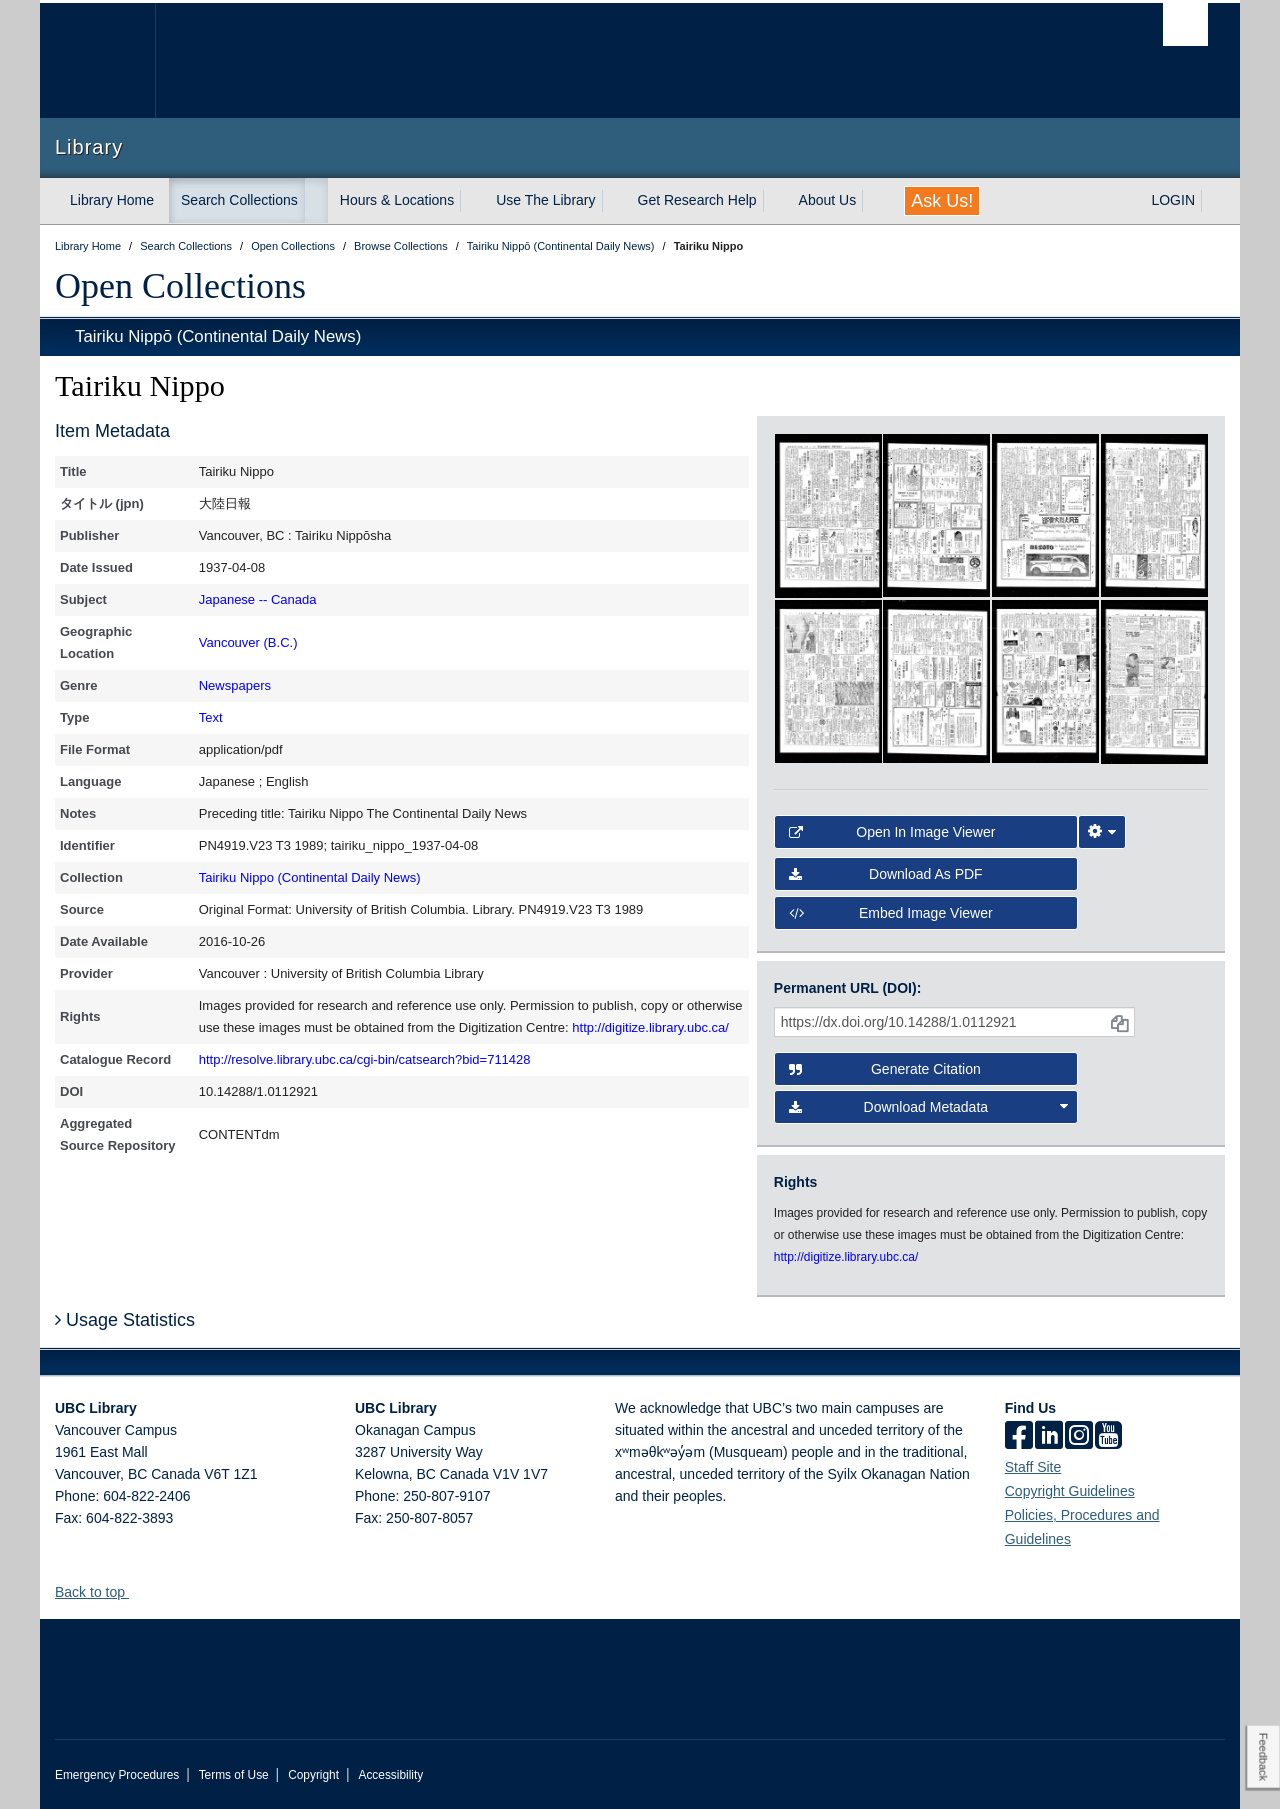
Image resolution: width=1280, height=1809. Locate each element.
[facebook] (1019, 1437)
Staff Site (1033, 1467)
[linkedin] (1049, 1437)
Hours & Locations (397, 200)
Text (211, 717)
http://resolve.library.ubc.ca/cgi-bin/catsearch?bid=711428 (365, 1059)
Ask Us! (942, 201)
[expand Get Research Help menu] (775, 201)
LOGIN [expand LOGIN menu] (1173, 200)
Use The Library (545, 200)
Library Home (112, 200)
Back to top (99, 1592)
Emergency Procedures (117, 1775)
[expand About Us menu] (874, 201)
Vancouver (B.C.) (248, 642)
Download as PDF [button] (886, 874)
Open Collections (180, 286)
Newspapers (235, 685)
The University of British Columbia (97, 60)
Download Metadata (929, 1107)
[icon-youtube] (1108, 1437)
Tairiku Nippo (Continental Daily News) (310, 877)
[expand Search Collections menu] (316, 201)
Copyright (313, 1775)
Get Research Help (697, 200)
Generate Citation (885, 1069)
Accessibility (390, 1775)
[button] (136, 1591)
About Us (828, 200)
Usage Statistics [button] (125, 1320)
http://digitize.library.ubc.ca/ (650, 1027)
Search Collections (239, 200)
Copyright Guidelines (1070, 1491)
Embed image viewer (891, 913)
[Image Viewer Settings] (1102, 832)
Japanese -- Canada (258, 599)
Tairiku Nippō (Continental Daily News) (218, 336)
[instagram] (1079, 1437)
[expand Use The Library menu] (614, 201)
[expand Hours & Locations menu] (472, 201)
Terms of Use (234, 1775)
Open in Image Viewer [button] (892, 832)
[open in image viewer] (828, 514)
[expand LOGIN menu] (1213, 201)
